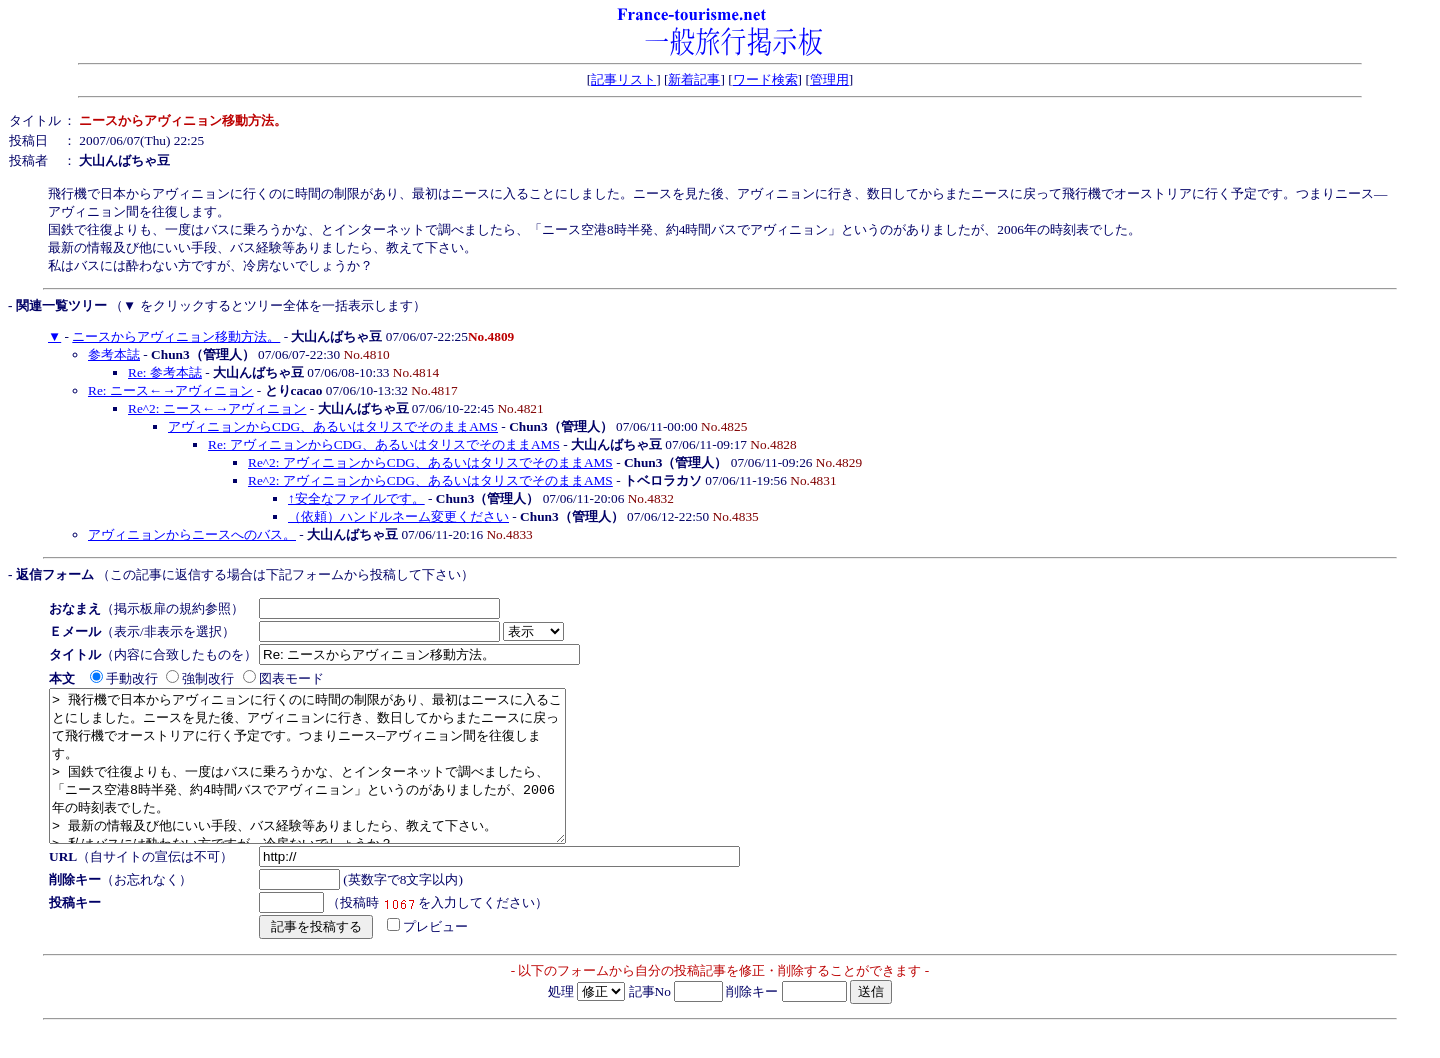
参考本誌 (114, 354)
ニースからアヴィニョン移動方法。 (176, 336)
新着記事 (694, 79)
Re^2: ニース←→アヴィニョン (217, 408)
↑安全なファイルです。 (356, 498)
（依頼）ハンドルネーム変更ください (398, 516)
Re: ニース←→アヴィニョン (171, 390)
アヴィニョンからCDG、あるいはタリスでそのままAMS (333, 426)
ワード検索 (765, 79)
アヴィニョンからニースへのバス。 (192, 534)
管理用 (829, 79)
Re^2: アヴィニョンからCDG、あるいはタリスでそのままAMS (430, 462)
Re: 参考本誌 (165, 372)
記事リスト (623, 79)
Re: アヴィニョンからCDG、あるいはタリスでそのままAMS (384, 444)
